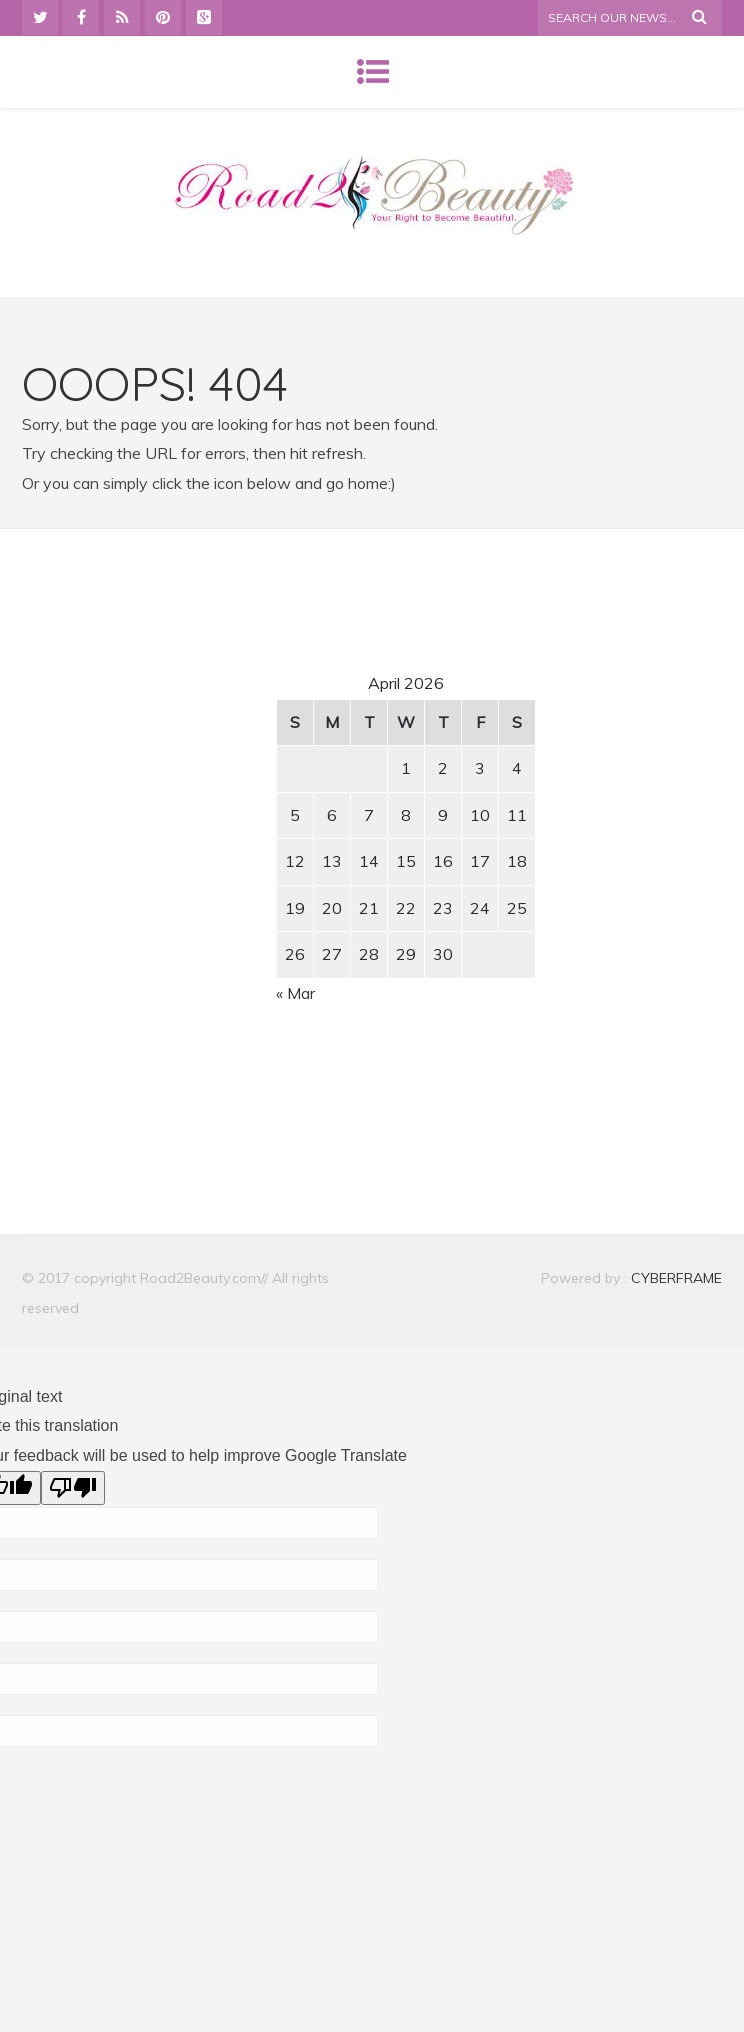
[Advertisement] (193, 732)
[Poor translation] (73, 1488)
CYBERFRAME (676, 1278)
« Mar (295, 993)
